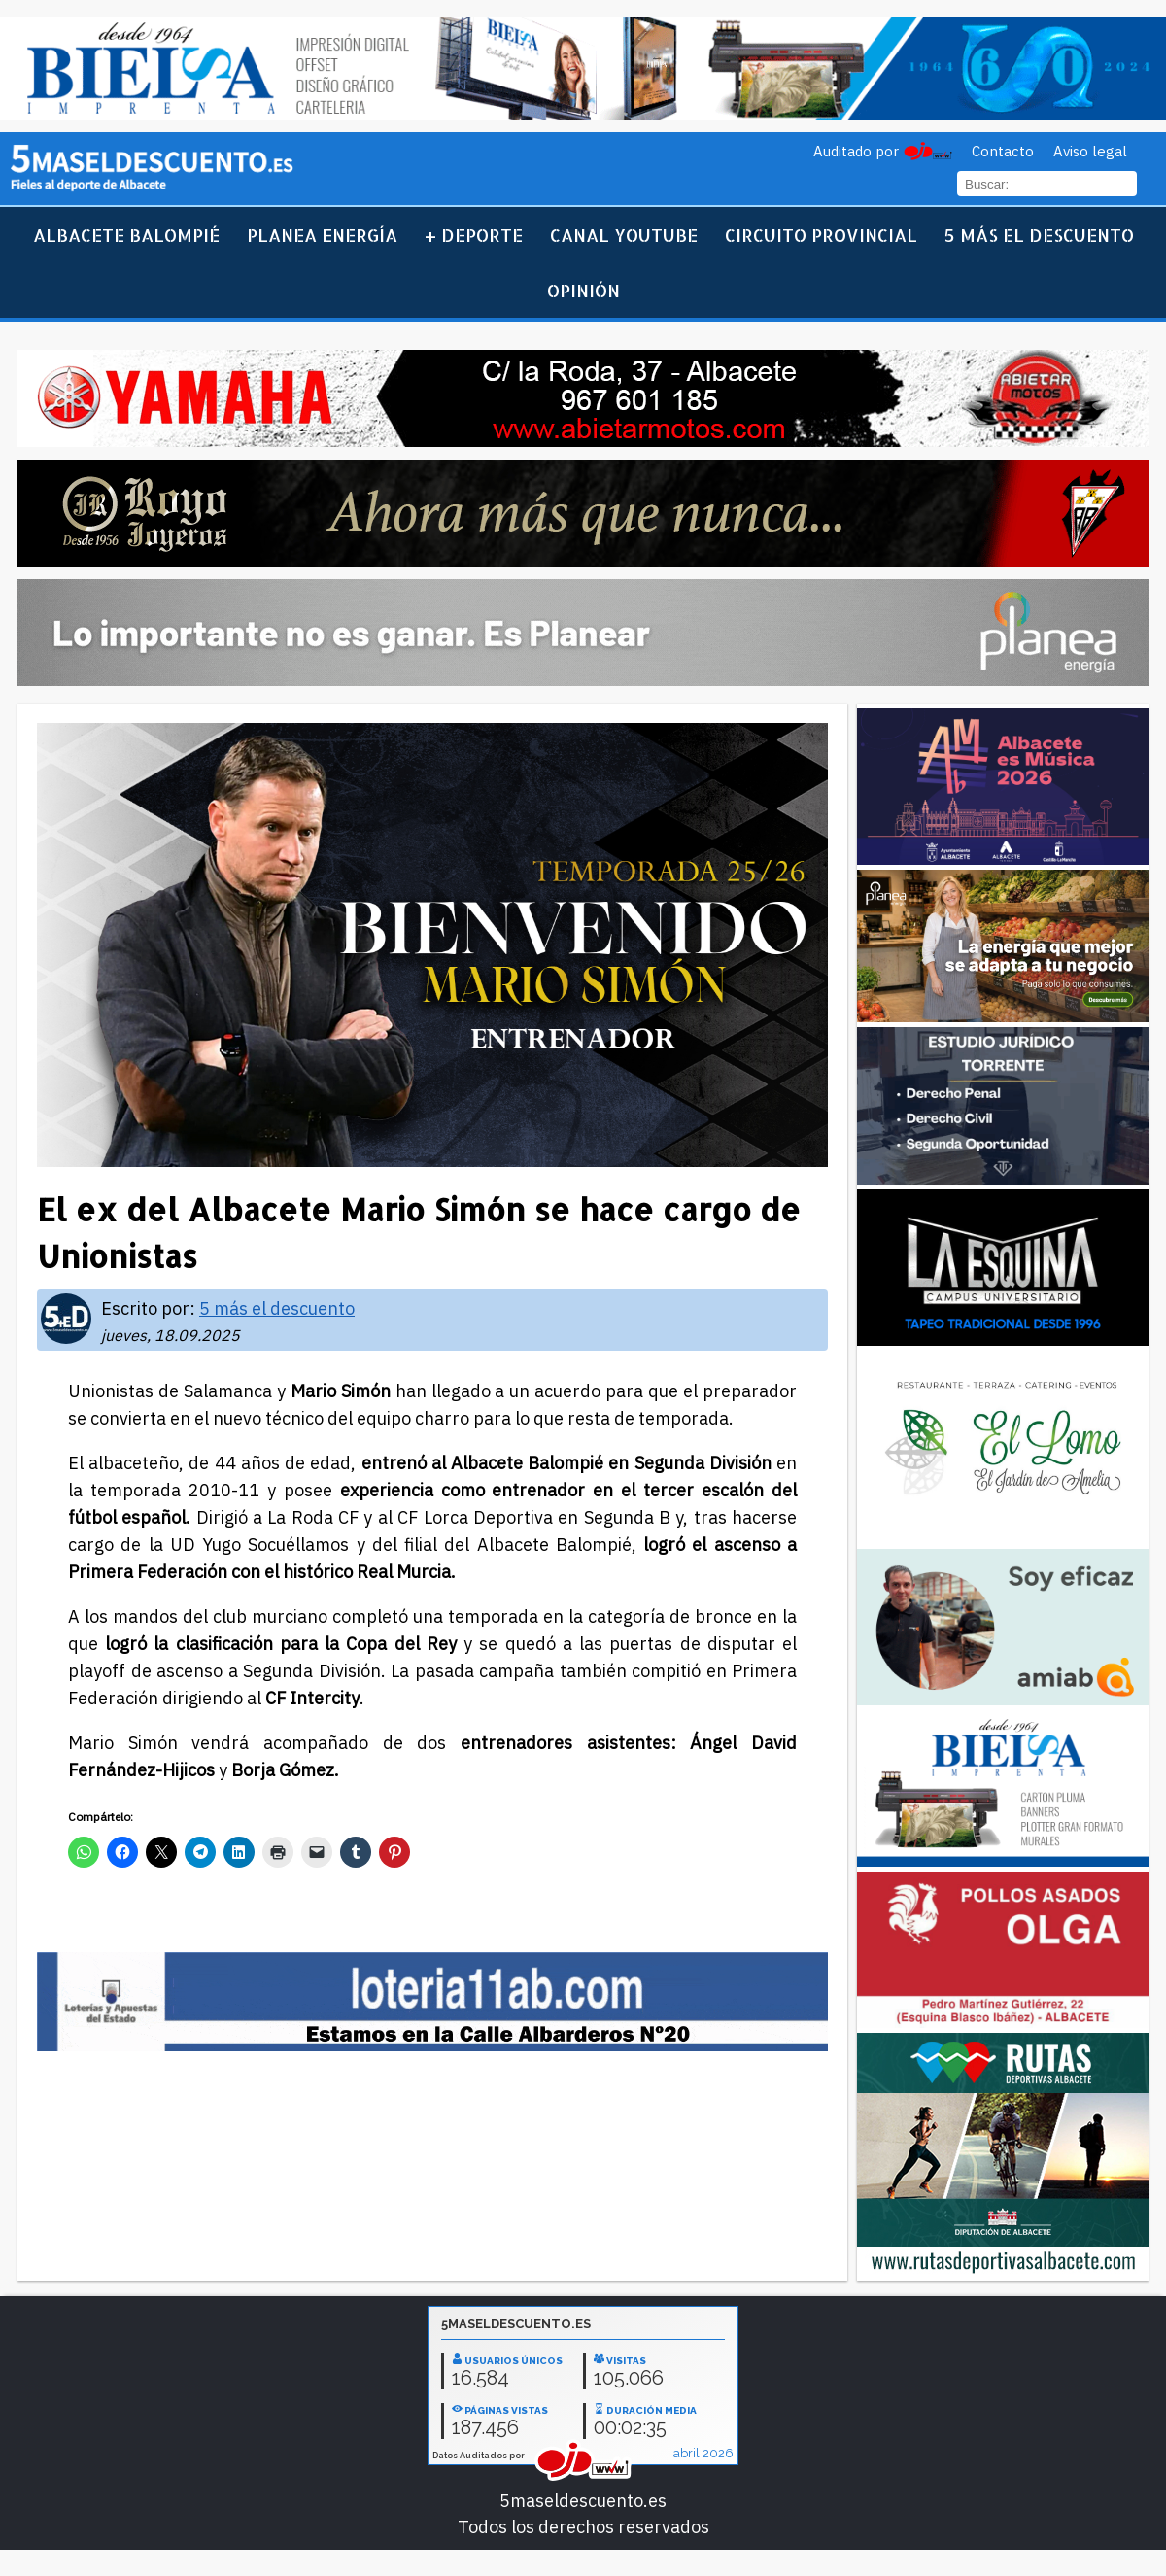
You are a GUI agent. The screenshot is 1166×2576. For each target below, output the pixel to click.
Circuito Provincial (821, 234)
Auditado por (856, 151)
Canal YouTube (624, 234)
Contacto (1003, 151)
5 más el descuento (1039, 234)
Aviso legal (1090, 151)
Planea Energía (322, 234)
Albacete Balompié (126, 234)
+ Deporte (474, 234)
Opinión (583, 290)
